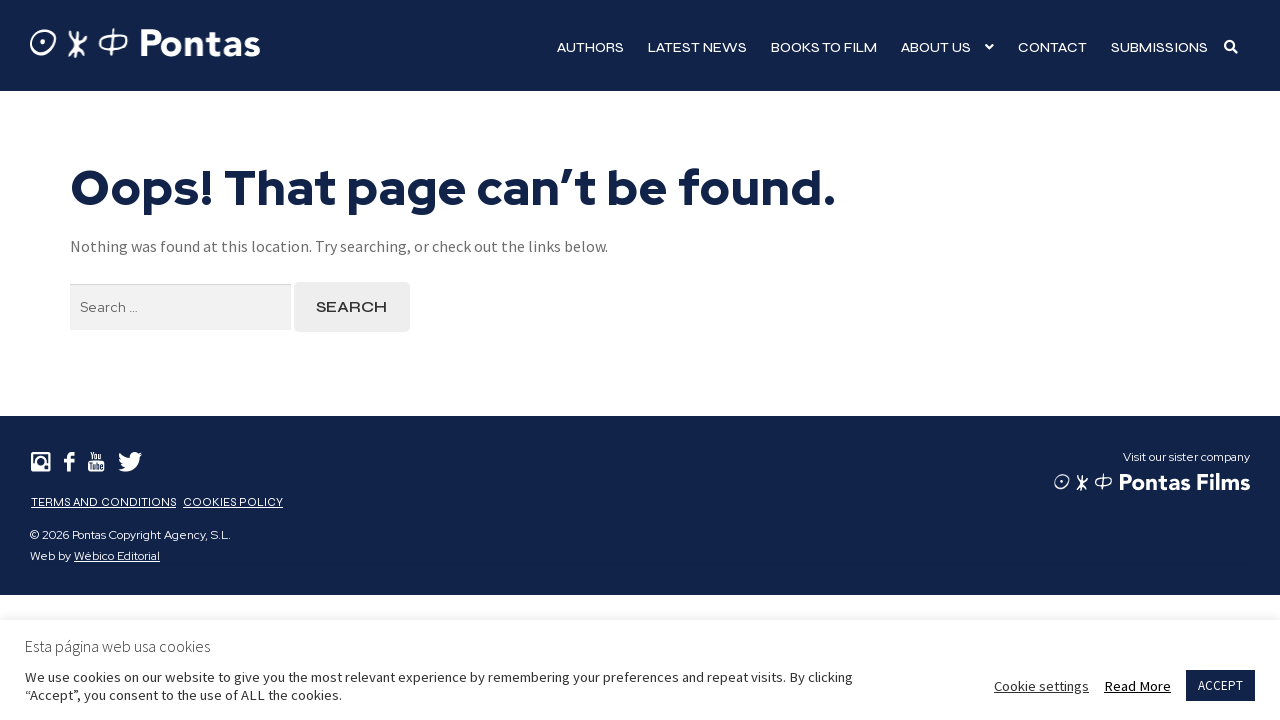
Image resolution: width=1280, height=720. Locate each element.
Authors (590, 47)
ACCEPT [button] (1220, 685)
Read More (1137, 686)
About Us (936, 47)
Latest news (697, 47)
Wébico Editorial (117, 556)
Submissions (1159, 47)
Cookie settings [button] (1041, 686)
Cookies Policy (233, 502)
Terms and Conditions (103, 502)
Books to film (824, 47)
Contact (1052, 47)
